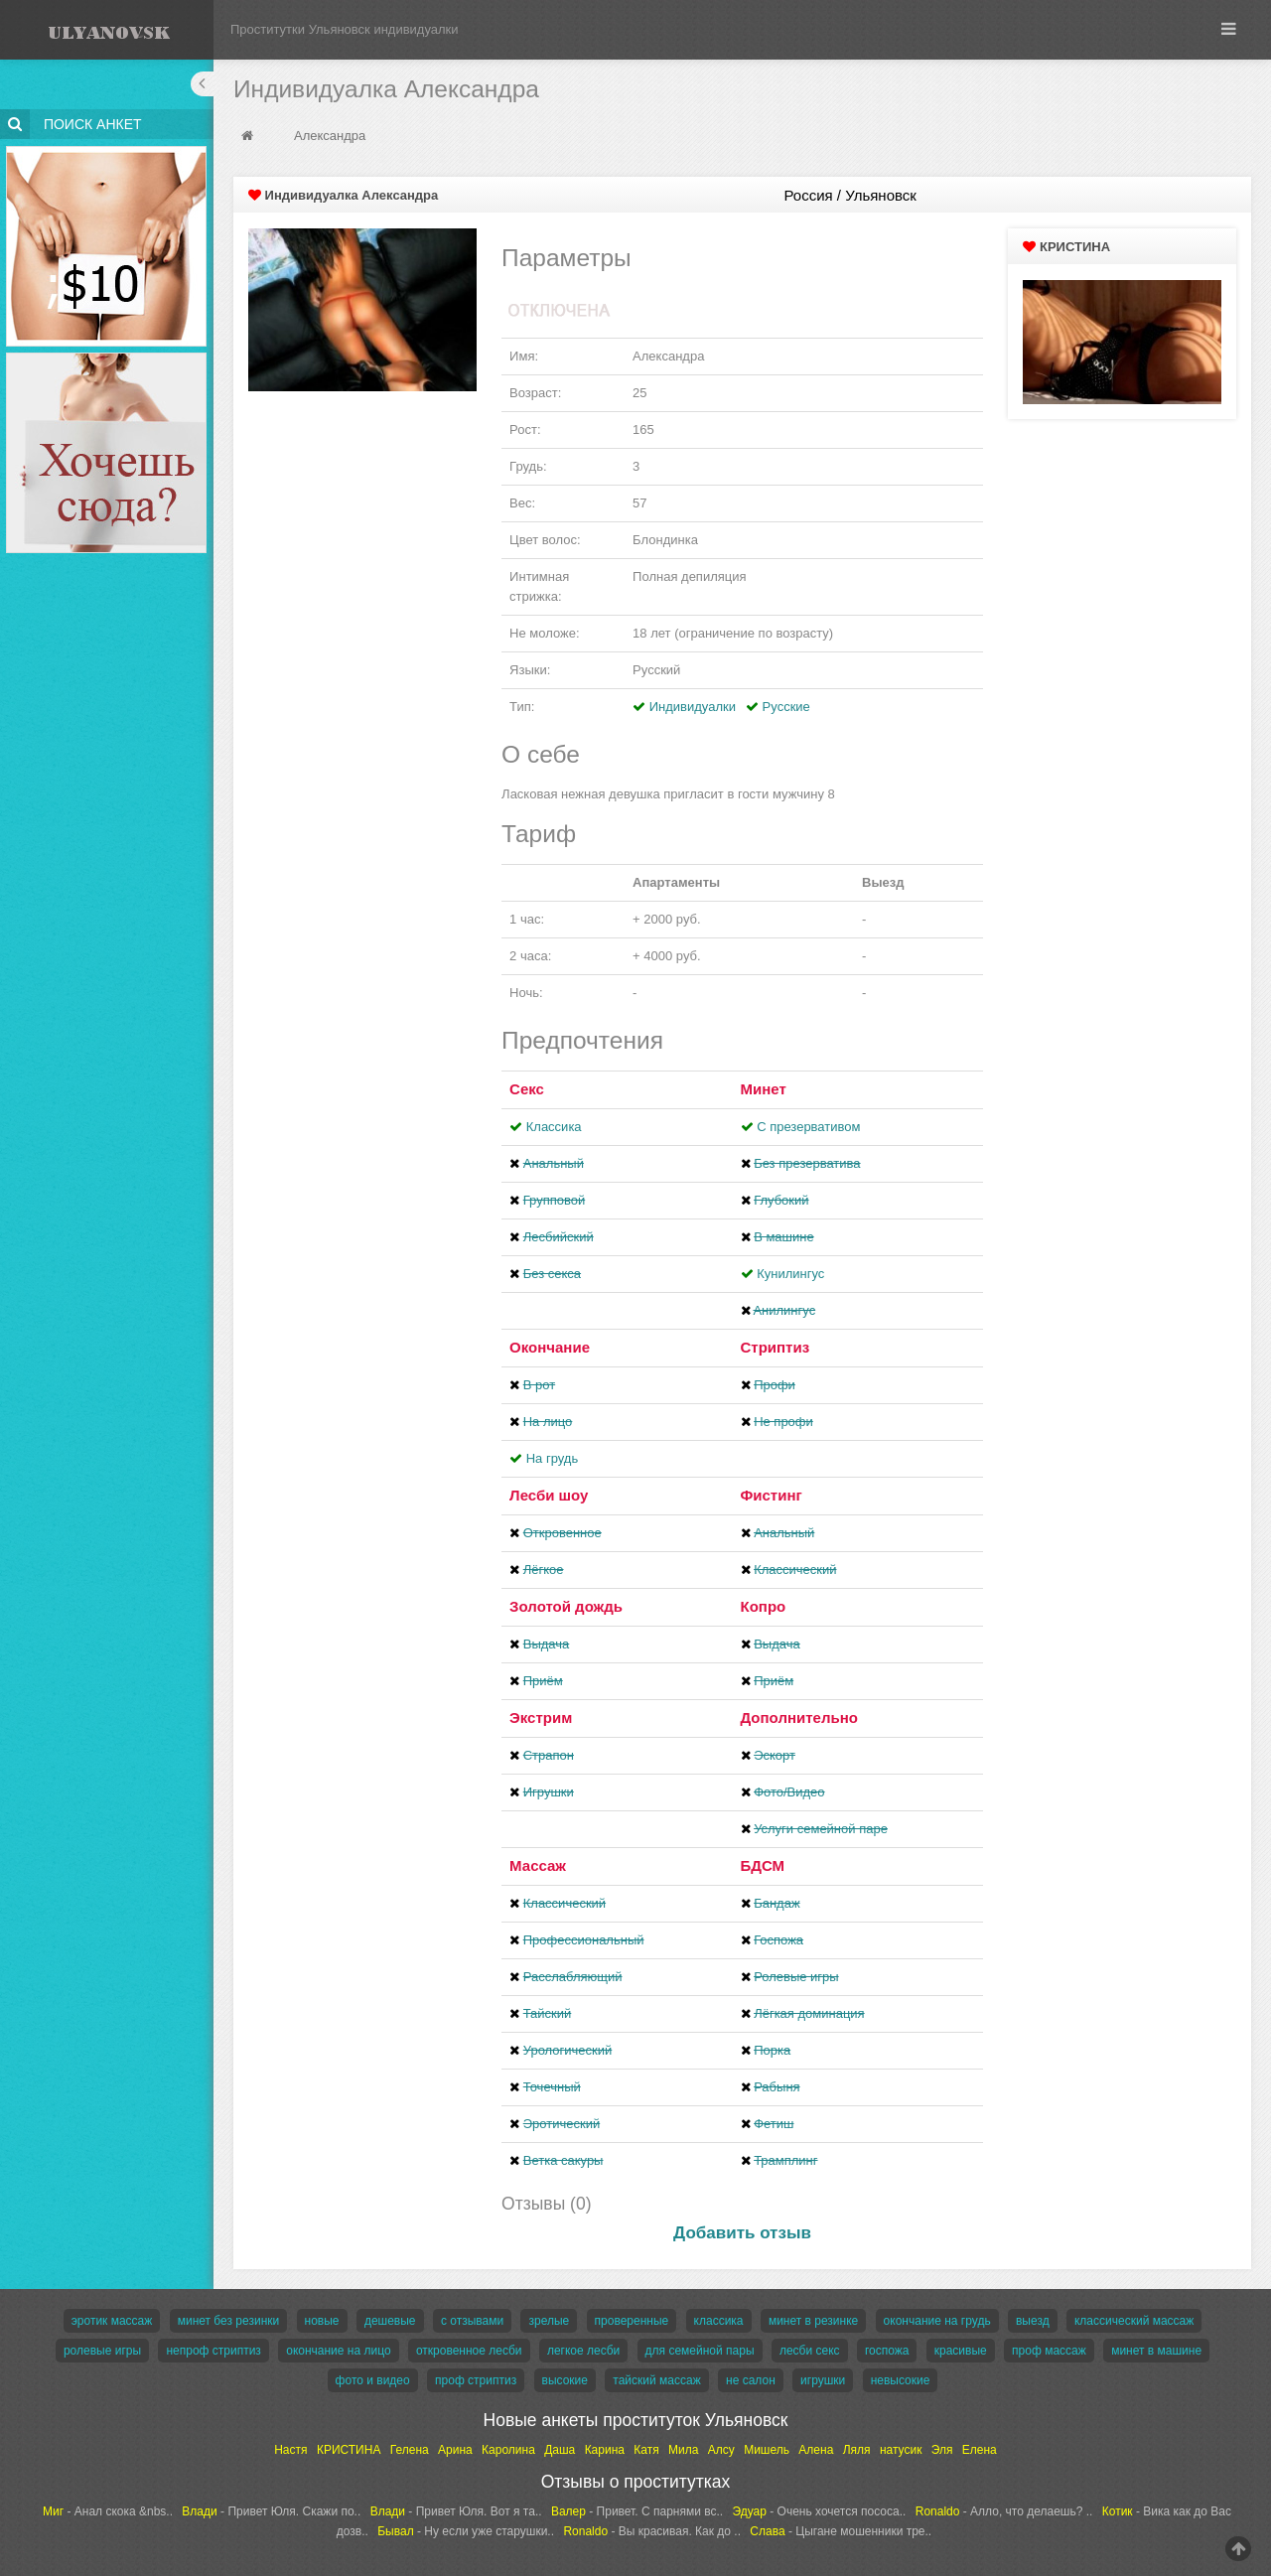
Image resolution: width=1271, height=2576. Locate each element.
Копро (763, 1606)
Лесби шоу (548, 1495)
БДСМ (763, 1865)
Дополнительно (799, 1717)
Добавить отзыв (742, 2232)
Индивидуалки (692, 706)
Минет (763, 1088)
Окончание (549, 1347)
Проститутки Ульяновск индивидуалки (344, 29)
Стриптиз (775, 1347)
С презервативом (808, 1126)
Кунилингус (790, 1273)
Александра (329, 135)
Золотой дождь (566, 1606)
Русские (786, 706)
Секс (526, 1088)
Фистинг (771, 1495)
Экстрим (540, 1717)
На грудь (552, 1458)
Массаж (537, 1865)
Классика (554, 1126)
